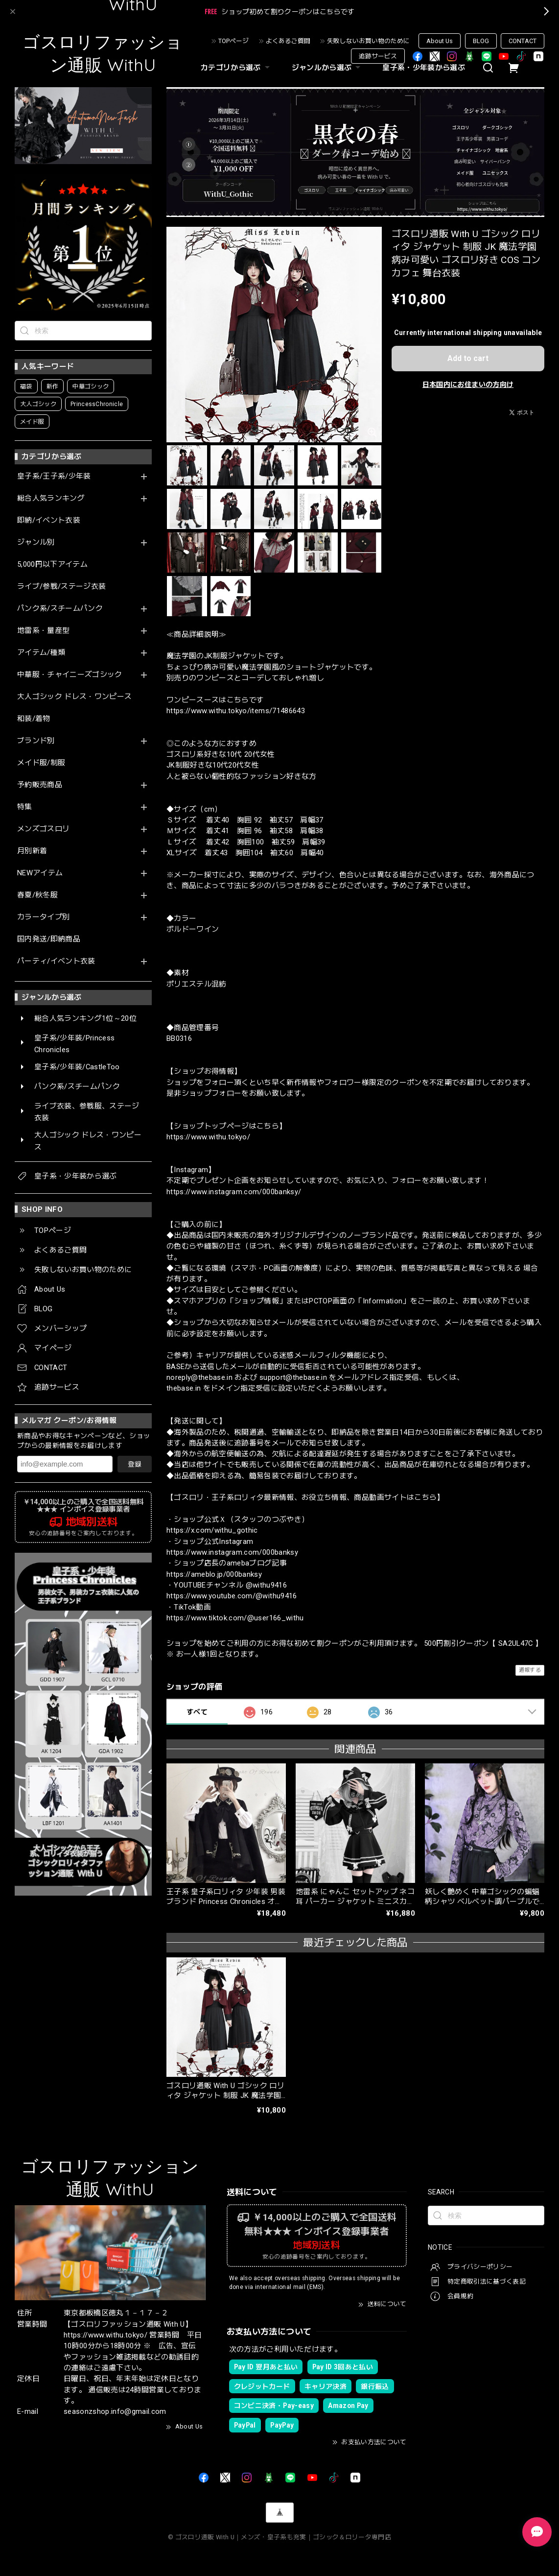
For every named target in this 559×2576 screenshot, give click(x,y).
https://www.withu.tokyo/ (208, 1136)
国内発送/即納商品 (48, 939)
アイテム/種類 (41, 653)
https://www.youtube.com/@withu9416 (231, 1595)
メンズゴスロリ (43, 829)
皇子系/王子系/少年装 (54, 476)
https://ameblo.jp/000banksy (214, 1574)
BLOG (481, 41)
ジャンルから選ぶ (327, 67)
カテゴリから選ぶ (236, 67)
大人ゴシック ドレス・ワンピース (74, 697)
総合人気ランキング (51, 498)
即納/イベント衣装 (48, 520)
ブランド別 (36, 741)
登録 (134, 1464)
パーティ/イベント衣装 (56, 961)
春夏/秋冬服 (37, 895)
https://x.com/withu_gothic (212, 1530)
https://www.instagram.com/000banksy (232, 1552)
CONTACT (522, 41)
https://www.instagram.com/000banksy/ (233, 1191)
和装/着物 (33, 719)
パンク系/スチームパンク (60, 608)
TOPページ (233, 41)
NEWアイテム (40, 873)
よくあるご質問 (288, 41)
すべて (197, 1712)
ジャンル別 (36, 542)
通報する (530, 1670)
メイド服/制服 (41, 763)
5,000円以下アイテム (52, 564)
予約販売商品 (39, 785)
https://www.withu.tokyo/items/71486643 (235, 710)
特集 (24, 807)
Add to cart (468, 358)
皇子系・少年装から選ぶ (423, 67)
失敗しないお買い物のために (368, 41)
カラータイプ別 (43, 917)
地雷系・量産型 (43, 630)
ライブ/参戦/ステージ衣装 (61, 586)
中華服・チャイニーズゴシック (69, 675)
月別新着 (32, 851)
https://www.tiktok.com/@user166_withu (235, 1617)
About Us (439, 41)
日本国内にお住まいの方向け (467, 384)
